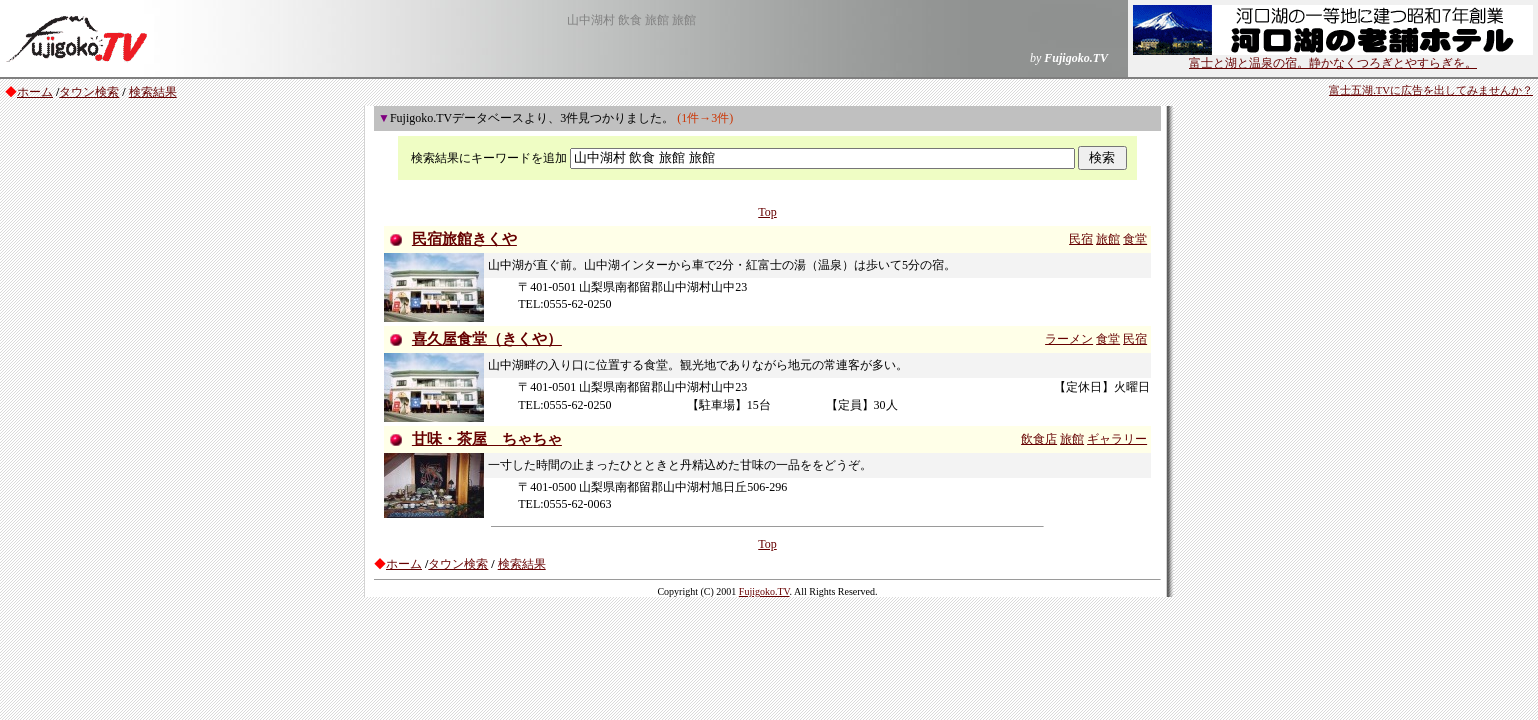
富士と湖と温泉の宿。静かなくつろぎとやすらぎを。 (1333, 57)
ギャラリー (1117, 439)
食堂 (1135, 239)
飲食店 (1039, 439)
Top (767, 212)
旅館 (1108, 239)
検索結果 (153, 92)
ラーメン (1069, 339)
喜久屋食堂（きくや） (487, 339)
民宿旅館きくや (464, 239)
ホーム (35, 92)
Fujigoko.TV (764, 591)
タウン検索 (89, 92)
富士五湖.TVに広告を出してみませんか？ (1431, 90)
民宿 (1081, 239)
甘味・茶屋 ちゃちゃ (487, 439)
